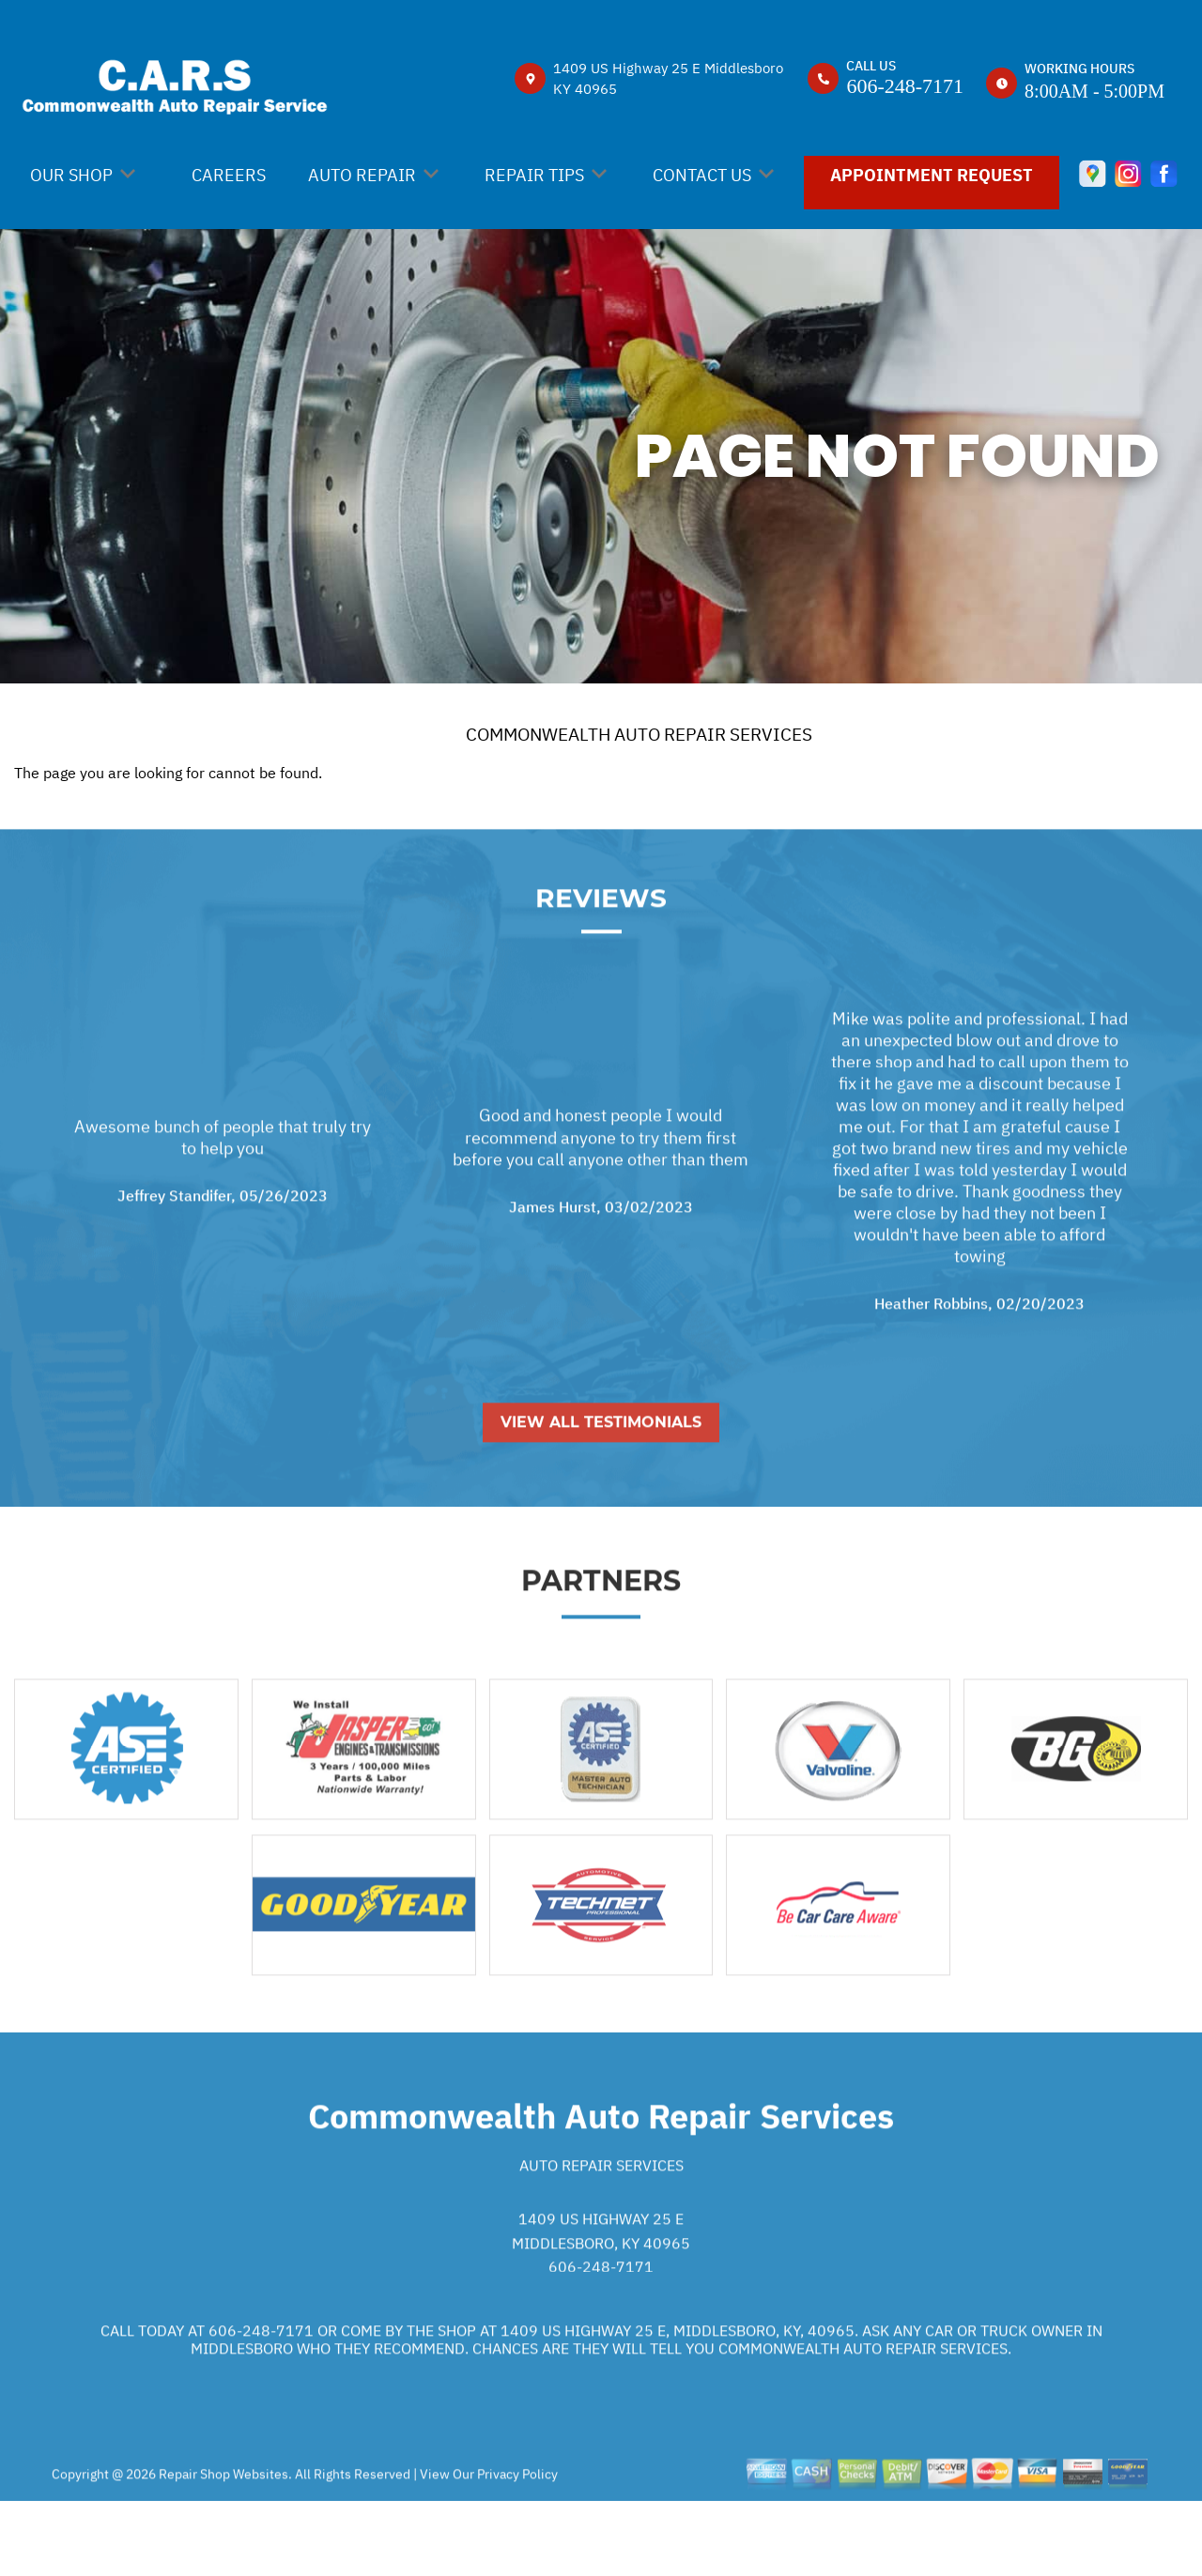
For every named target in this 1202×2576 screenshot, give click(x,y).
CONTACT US (702, 175)
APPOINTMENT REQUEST (931, 175)
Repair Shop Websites (222, 2543)
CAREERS (229, 175)
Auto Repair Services (601, 2234)
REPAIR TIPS (534, 175)
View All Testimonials (601, 1492)
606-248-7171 (904, 86)
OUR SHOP (71, 175)
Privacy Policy (517, 2543)
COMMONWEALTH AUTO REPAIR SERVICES (639, 734)
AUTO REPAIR (362, 175)
